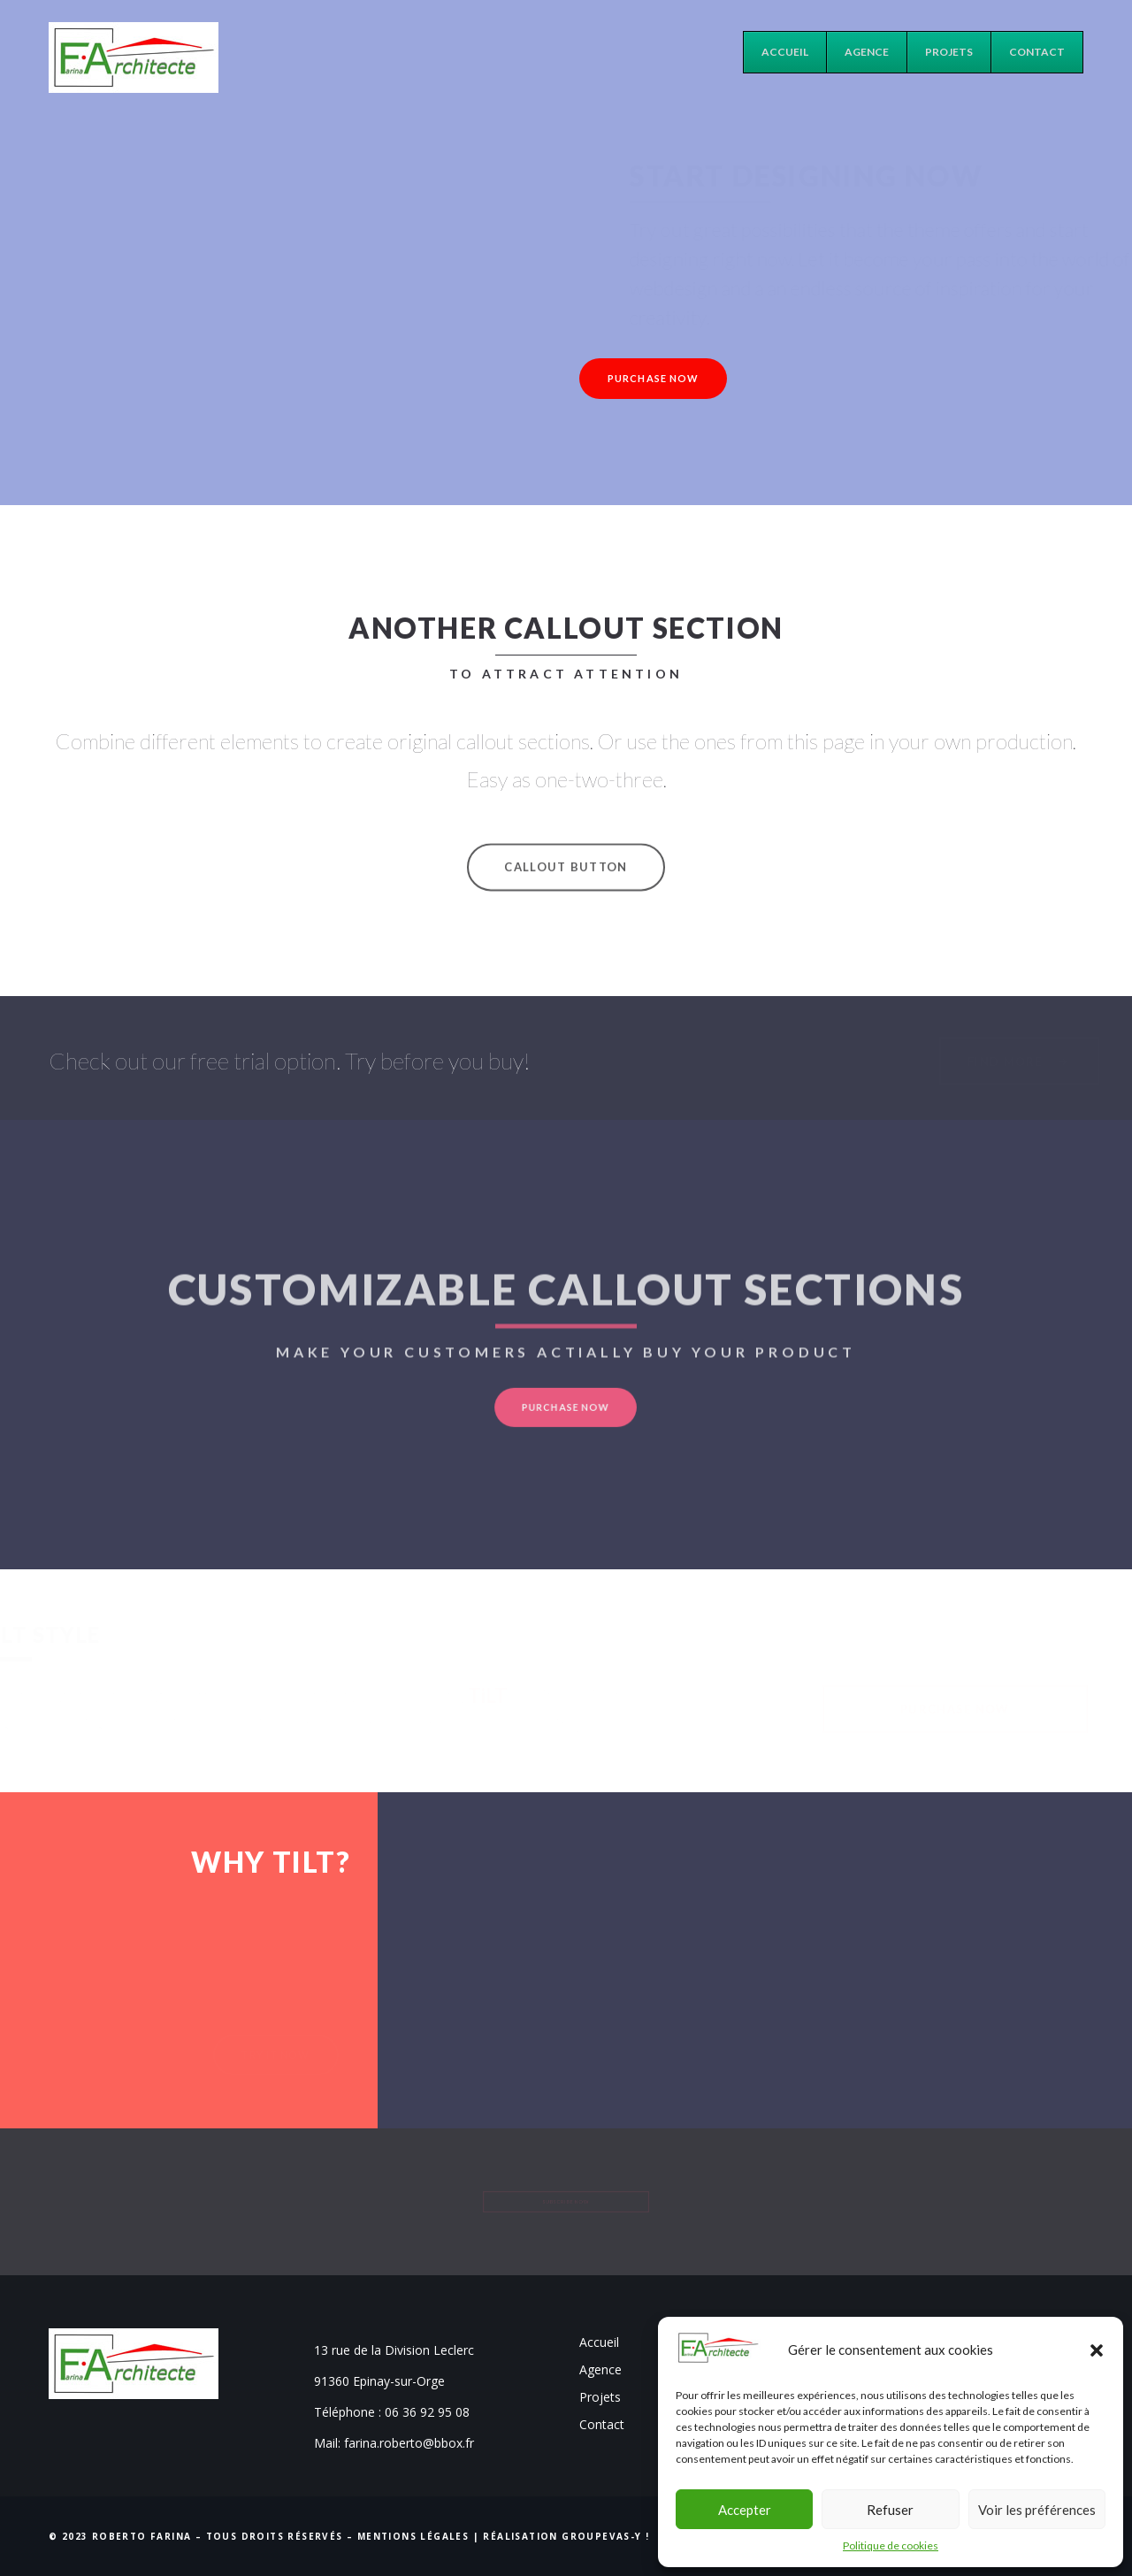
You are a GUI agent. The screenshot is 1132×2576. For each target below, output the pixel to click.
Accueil (599, 2342)
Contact (601, 2424)
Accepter (744, 2510)
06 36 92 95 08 (427, 2412)
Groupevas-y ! (605, 2536)
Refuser (890, 2510)
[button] (1096, 2350)
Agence (600, 2369)
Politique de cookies (890, 2545)
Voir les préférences (1037, 2510)
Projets (600, 2396)
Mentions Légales (413, 2536)
